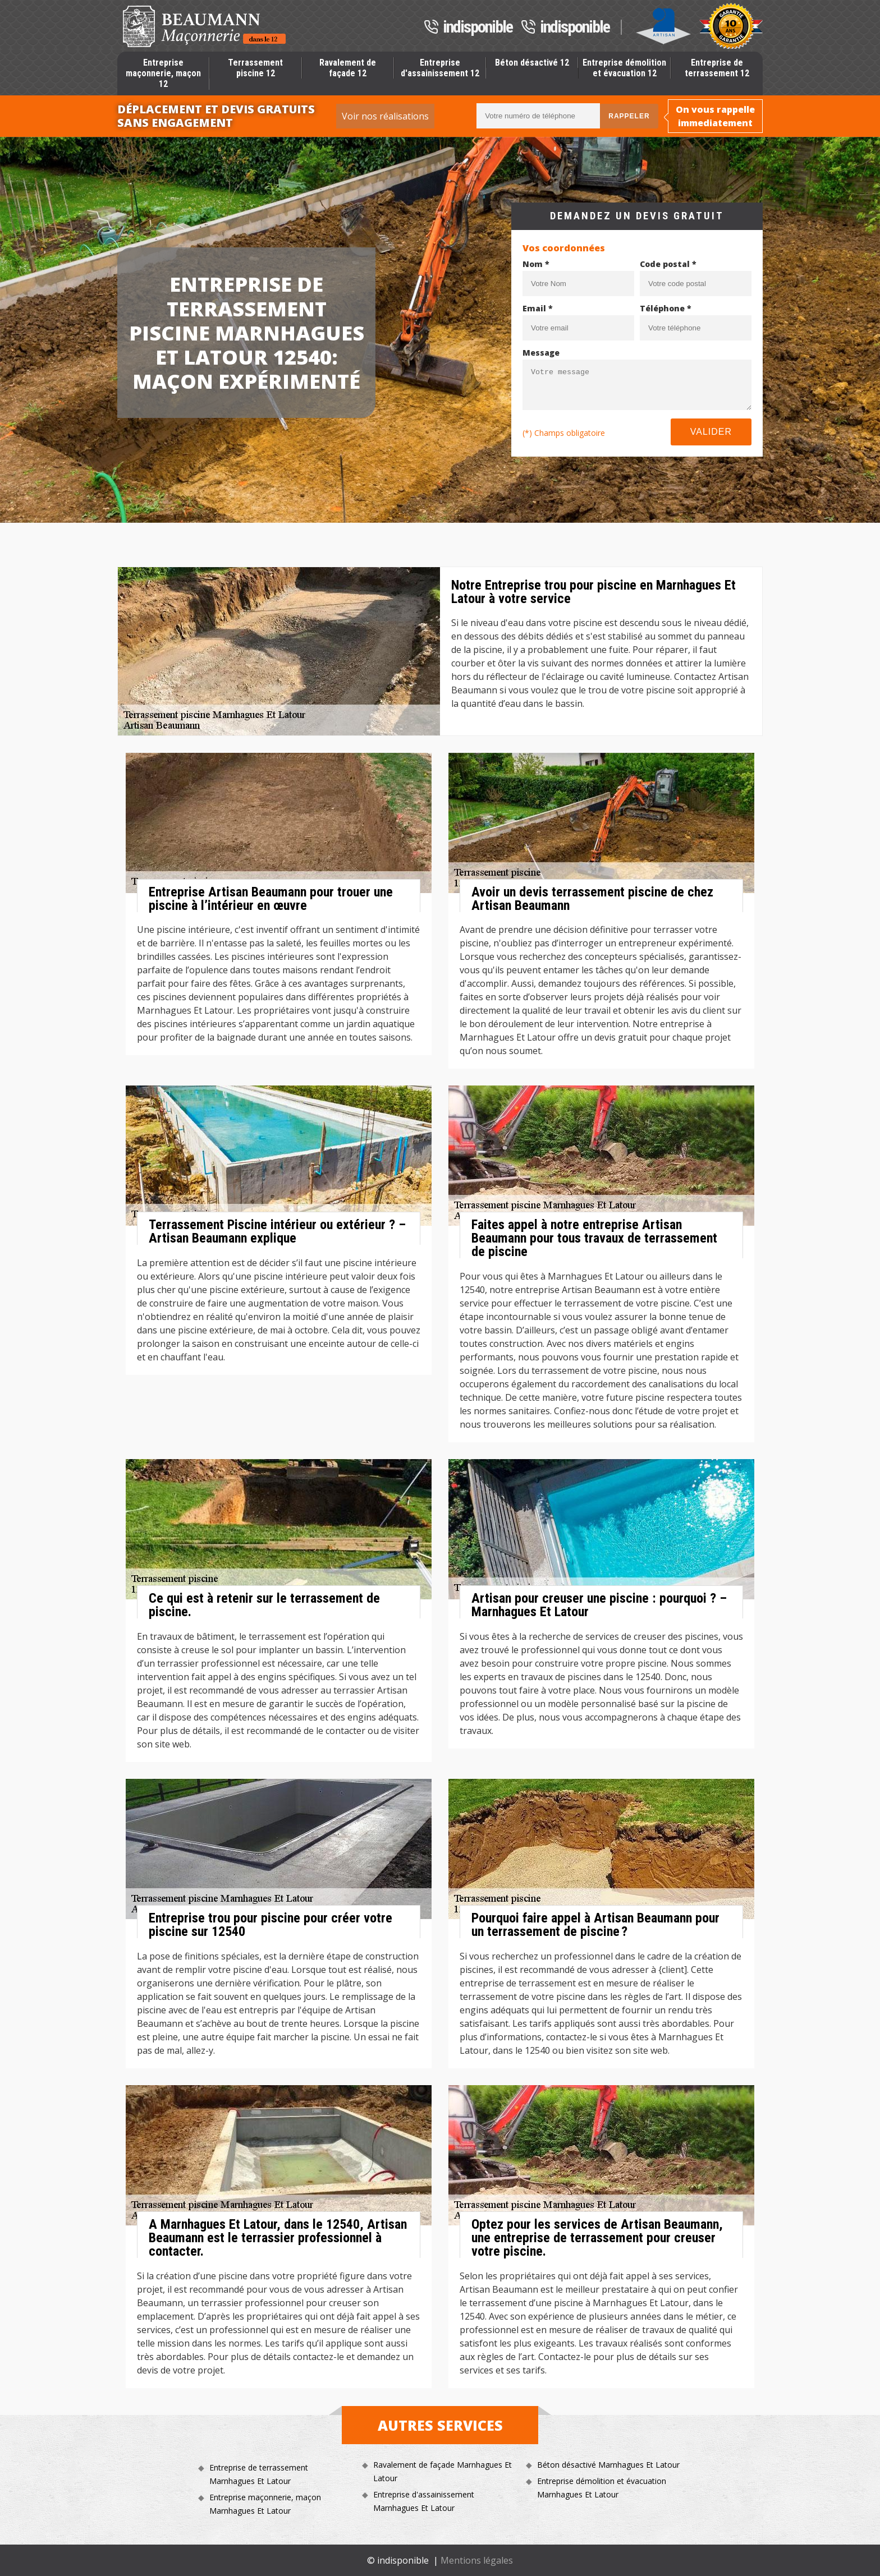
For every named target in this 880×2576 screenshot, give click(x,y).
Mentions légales (477, 2560)
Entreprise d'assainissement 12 (440, 68)
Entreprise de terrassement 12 (717, 68)
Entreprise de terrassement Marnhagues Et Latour (258, 2474)
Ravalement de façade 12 (347, 68)
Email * (537, 308)
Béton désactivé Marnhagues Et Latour (608, 2464)
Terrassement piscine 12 (255, 68)
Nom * (535, 264)
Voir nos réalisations (385, 116)
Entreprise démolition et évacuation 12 (624, 68)
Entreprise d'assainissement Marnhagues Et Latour (423, 2501)
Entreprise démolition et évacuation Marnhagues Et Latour (601, 2488)
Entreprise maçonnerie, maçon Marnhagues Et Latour (265, 2504)
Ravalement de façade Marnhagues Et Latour (442, 2471)
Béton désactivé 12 (532, 62)
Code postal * (668, 264)
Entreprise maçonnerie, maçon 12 (163, 73)
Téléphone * (665, 308)
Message (541, 352)
